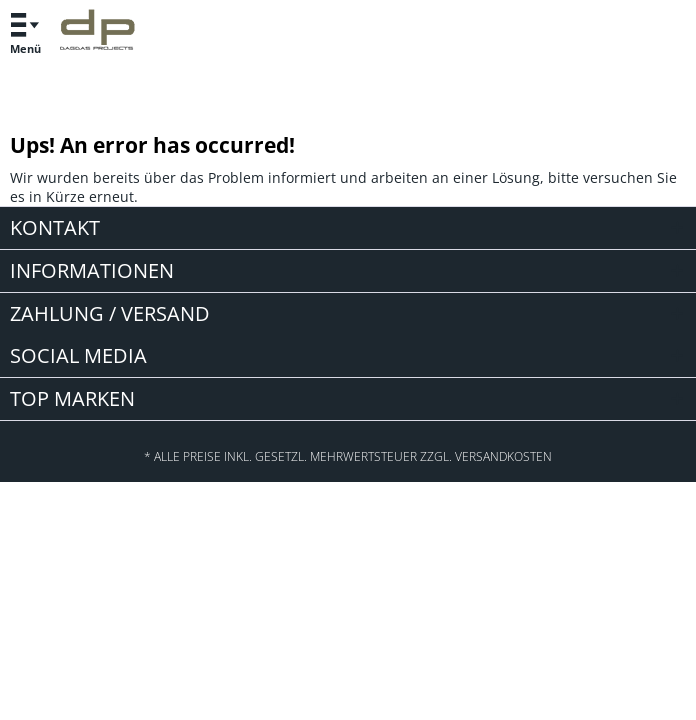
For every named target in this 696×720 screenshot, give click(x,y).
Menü (25, 30)
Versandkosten (503, 456)
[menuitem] (25, 32)
